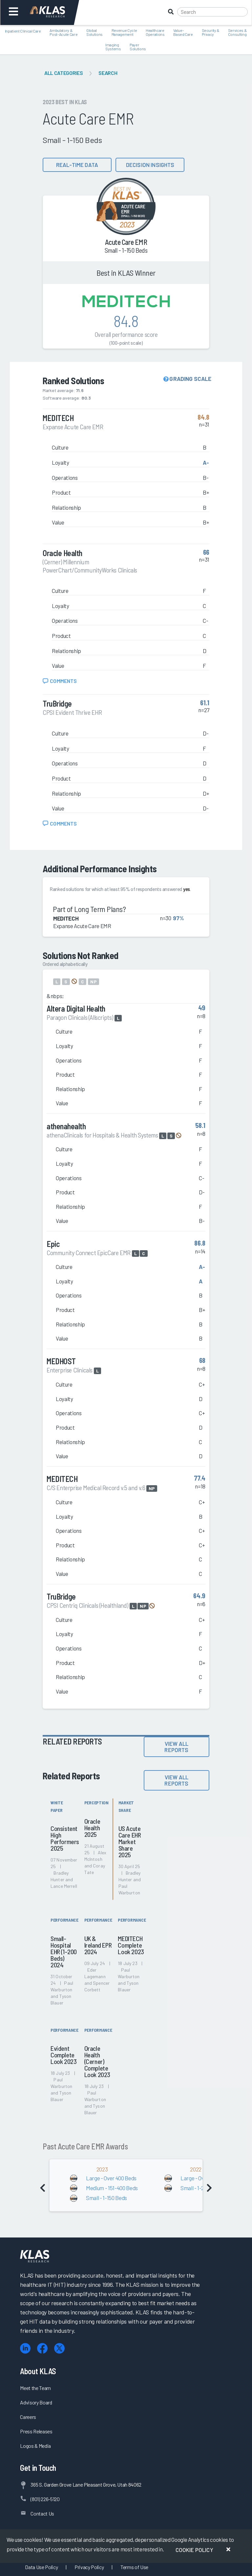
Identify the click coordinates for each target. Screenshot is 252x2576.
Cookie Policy (194, 2549)
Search (107, 73)
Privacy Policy (89, 2567)
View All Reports (176, 1746)
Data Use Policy (41, 2567)
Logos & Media (35, 2446)
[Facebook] (42, 2348)
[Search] (212, 11)
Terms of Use (134, 2567)
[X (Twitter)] (59, 2348)
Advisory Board (36, 2402)
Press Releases (36, 2431)
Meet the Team (35, 2388)
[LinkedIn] (25, 2348)
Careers (28, 2417)
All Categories (63, 73)
